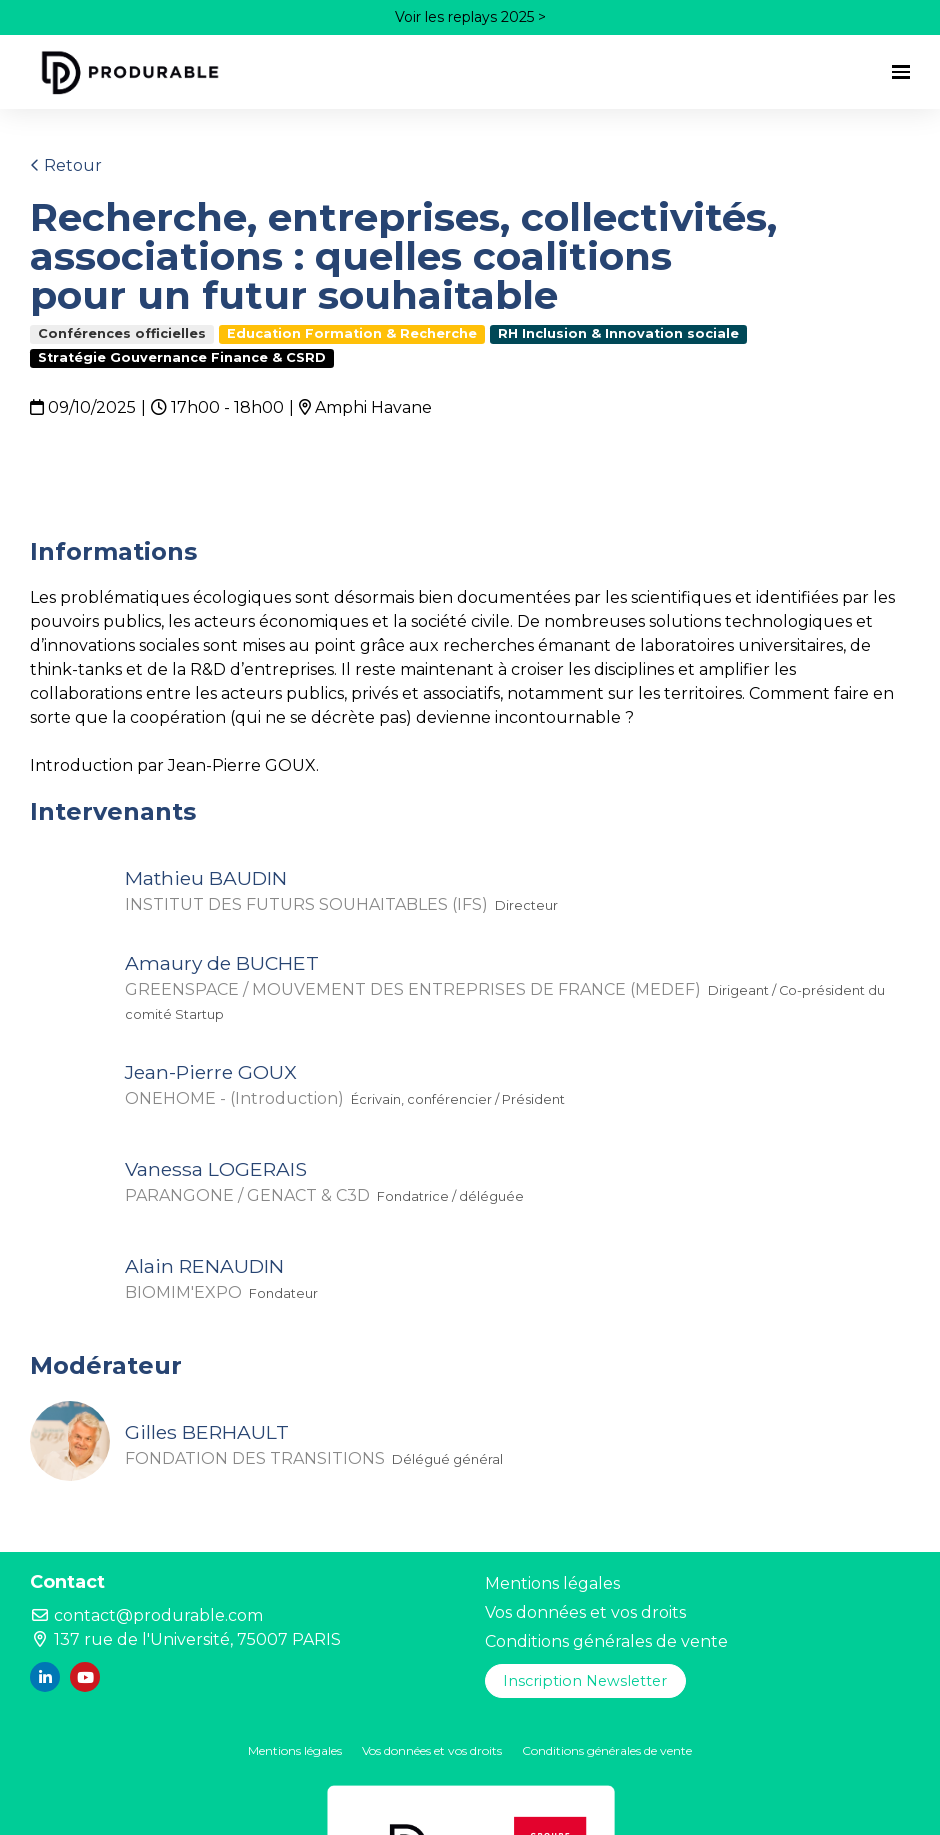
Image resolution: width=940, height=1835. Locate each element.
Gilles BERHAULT (207, 1432)
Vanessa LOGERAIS (216, 1169)
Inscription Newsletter (585, 1681)
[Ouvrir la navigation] (901, 72)
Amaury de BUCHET (222, 963)
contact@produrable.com (146, 1615)
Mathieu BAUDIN (206, 878)
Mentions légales (552, 1583)
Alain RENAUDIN (204, 1266)
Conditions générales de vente (606, 1641)
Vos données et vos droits (585, 1612)
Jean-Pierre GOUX (211, 1072)
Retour (66, 165)
